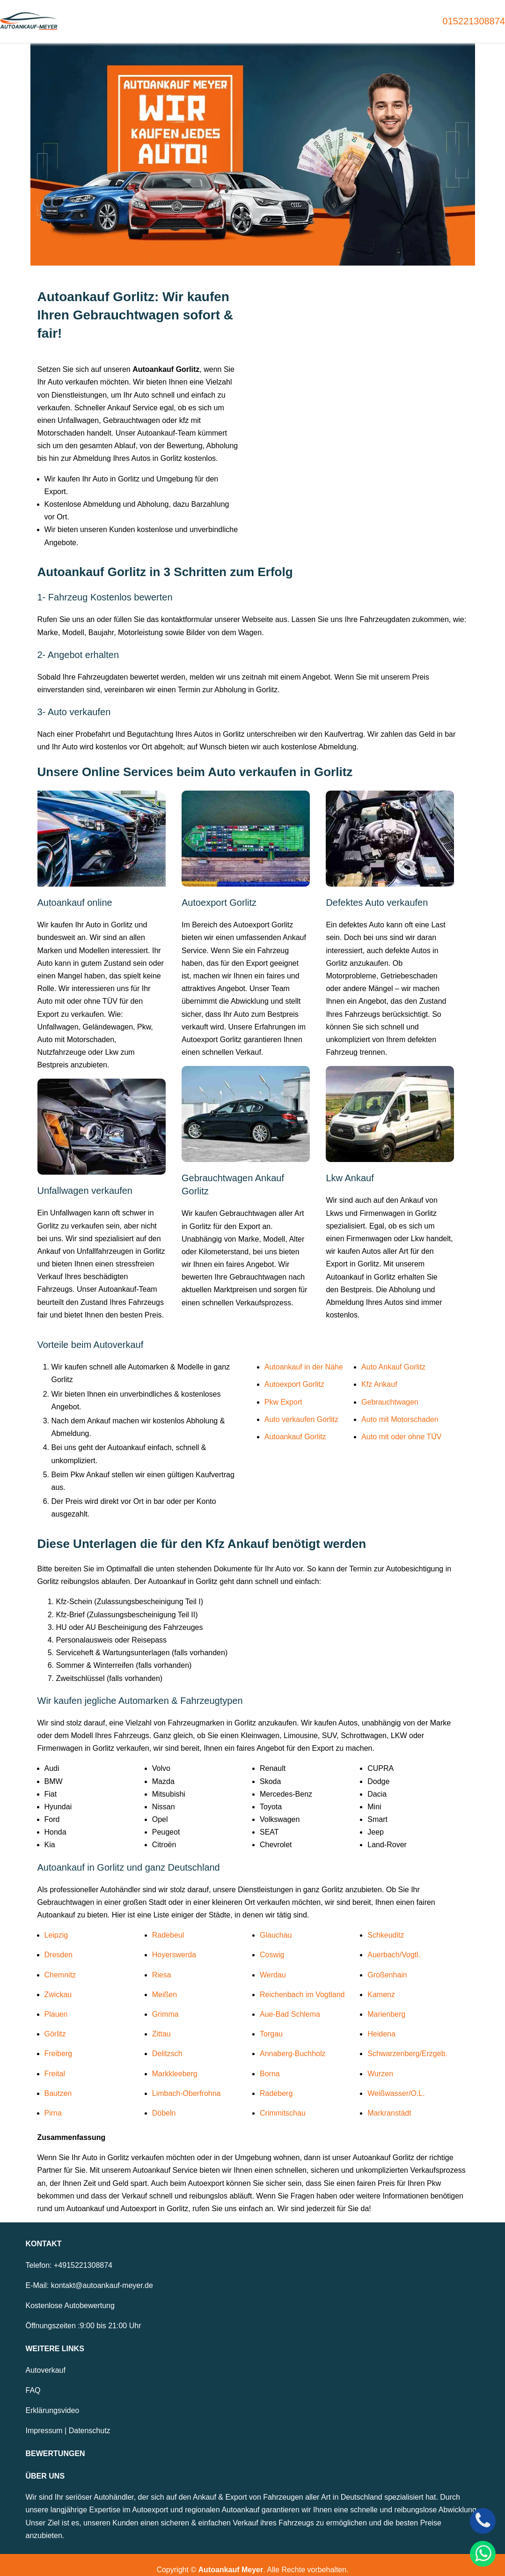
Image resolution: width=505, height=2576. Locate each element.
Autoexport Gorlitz (294, 1375)
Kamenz (381, 1985)
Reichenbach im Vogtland (302, 1985)
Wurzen (380, 2064)
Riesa (161, 1965)
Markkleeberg (175, 2064)
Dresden (58, 1945)
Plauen (56, 2004)
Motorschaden (302, 16)
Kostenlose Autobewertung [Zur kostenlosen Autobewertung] (70, 2296)
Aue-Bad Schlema (290, 2004)
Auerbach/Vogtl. (393, 1945)
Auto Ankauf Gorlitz (393, 1358)
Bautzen (58, 2083)
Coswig (272, 1945)
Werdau (273, 1965)
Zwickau (58, 1985)
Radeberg (276, 2083)
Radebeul (168, 1926)
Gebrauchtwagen (181, 16)
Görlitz (55, 2024)
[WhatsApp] (483, 2554)
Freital (54, 2064)
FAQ (33, 2380)
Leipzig (56, 1926)
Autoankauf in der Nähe (303, 1358)
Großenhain (387, 1965)
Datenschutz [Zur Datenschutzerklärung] (89, 2421)
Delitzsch (167, 2044)
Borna (270, 2064)
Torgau (271, 2024)
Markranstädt (389, 2103)
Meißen (164, 1985)
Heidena (381, 2024)
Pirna (53, 2103)
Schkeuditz (385, 1926)
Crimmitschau (283, 2103)
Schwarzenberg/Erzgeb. (407, 2044)
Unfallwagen (363, 16)
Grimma (165, 2004)
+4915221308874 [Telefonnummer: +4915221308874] (83, 2255)
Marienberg (386, 2004)
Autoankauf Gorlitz (295, 1427)
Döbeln (164, 2103)
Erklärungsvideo (53, 2401)
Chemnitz (60, 1965)
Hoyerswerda (174, 1945)
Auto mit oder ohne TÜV (401, 1427)
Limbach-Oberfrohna (186, 2083)
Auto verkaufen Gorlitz (301, 1410)
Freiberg (58, 2044)
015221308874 (474, 16)
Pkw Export (283, 1392)
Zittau (161, 2024)
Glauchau (276, 1926)
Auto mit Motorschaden (400, 1410)
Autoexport (244, 16)
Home (126, 16)
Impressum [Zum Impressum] (44, 2421)
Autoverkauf (46, 2360)
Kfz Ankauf (379, 1375)
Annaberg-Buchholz (293, 2044)
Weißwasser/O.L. (395, 2083)
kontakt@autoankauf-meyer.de (102, 2276)
